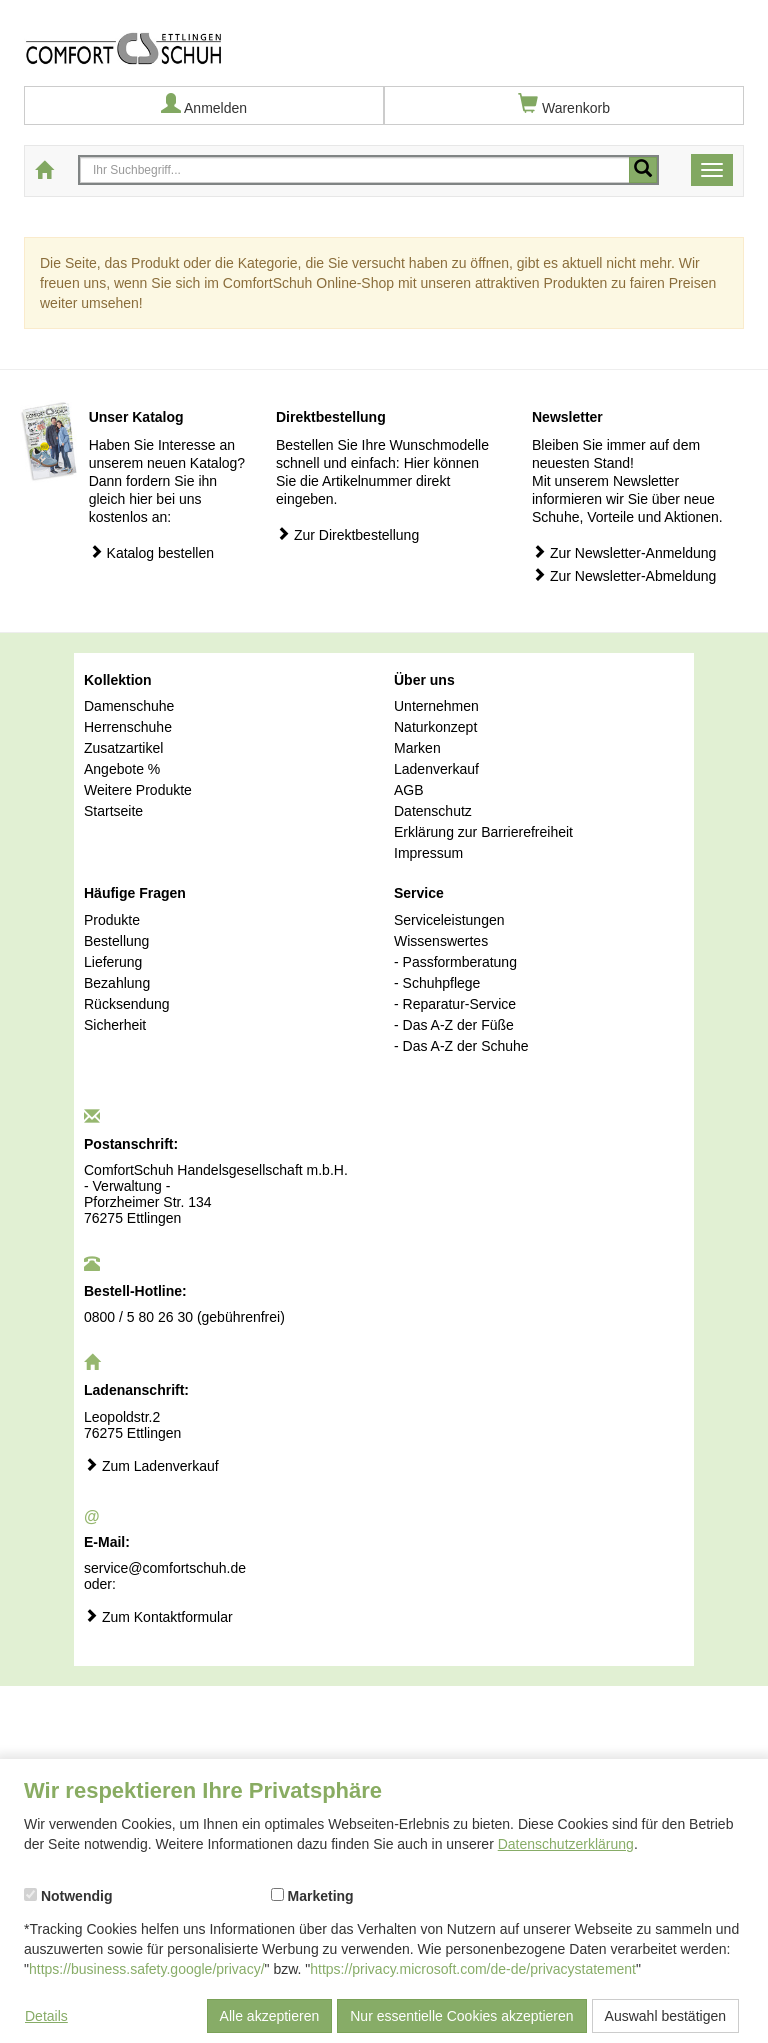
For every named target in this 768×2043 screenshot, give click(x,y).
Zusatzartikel (123, 748)
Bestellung (116, 941)
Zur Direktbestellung (347, 534)
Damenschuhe (129, 706)
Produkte (112, 920)
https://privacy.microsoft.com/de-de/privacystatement (473, 1969)
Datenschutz (433, 811)
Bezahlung (117, 983)
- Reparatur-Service (455, 1004)
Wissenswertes (441, 941)
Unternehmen (436, 706)
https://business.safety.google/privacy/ (147, 1969)
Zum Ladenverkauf (151, 1465)
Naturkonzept (435, 727)
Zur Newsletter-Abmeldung (624, 575)
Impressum (428, 853)
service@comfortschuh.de (165, 1568)
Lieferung (113, 962)
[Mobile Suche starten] (643, 170)
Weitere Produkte (138, 790)
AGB (409, 790)
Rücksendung (127, 1004)
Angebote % (122, 769)
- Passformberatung (455, 962)
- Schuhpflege (437, 983)
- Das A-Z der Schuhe (461, 1046)
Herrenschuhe (128, 727)
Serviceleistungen (449, 920)
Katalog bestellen (151, 552)
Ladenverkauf (436, 769)
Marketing (312, 1896)
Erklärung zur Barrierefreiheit (483, 832)
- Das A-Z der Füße (454, 1025)
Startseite (113, 811)
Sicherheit (115, 1025)
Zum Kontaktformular (158, 1616)
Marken (417, 748)
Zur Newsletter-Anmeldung (624, 552)
